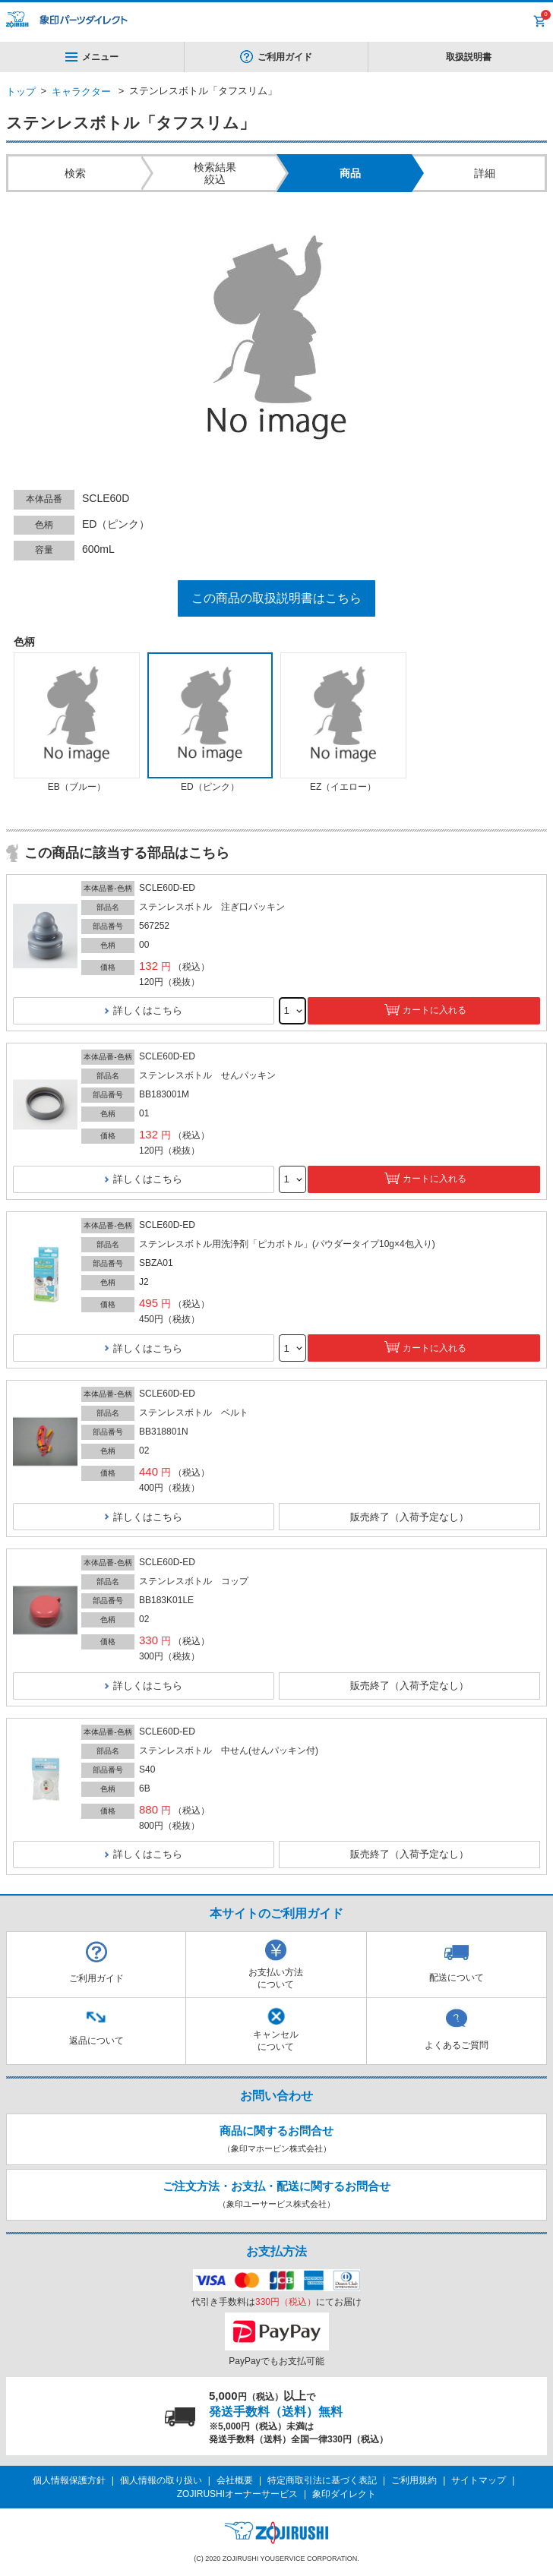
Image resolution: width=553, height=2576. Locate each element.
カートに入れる (434, 1010)
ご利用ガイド (285, 57)
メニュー (91, 57)
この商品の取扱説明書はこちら (276, 598)
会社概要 (234, 2480)
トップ (21, 91)
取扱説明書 (468, 57)
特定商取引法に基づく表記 (322, 2480)
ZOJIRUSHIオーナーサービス (237, 2494)
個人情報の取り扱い (161, 2480)
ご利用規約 (414, 2480)
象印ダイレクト (344, 2494)
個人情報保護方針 (69, 2480)
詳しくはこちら (147, 1010)
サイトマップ (478, 2480)
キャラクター (81, 91)
